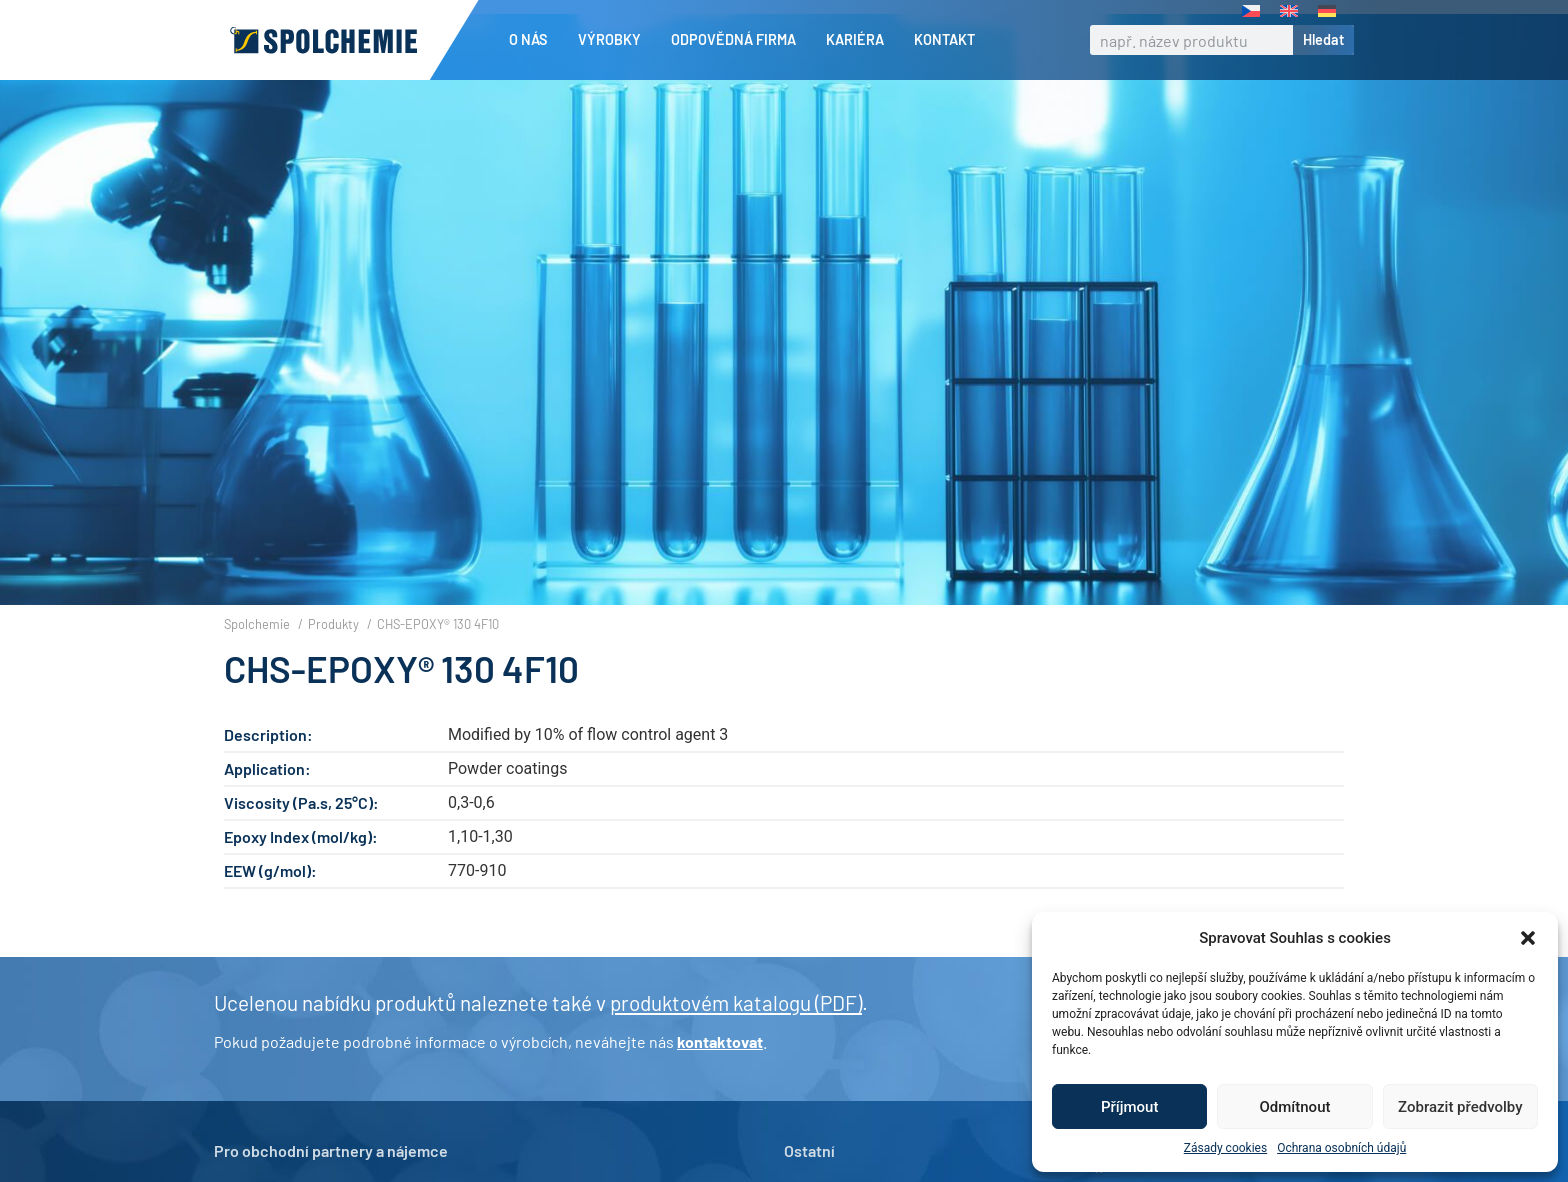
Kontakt (944, 39)
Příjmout (1129, 1107)
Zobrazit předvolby (1460, 1107)
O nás (533, 40)
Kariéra (860, 40)
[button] (1528, 938)
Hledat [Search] (1323, 39)
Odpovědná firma (738, 40)
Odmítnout (1295, 1107)
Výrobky (614, 40)
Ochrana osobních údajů (1341, 1148)
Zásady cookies (1225, 1148)
